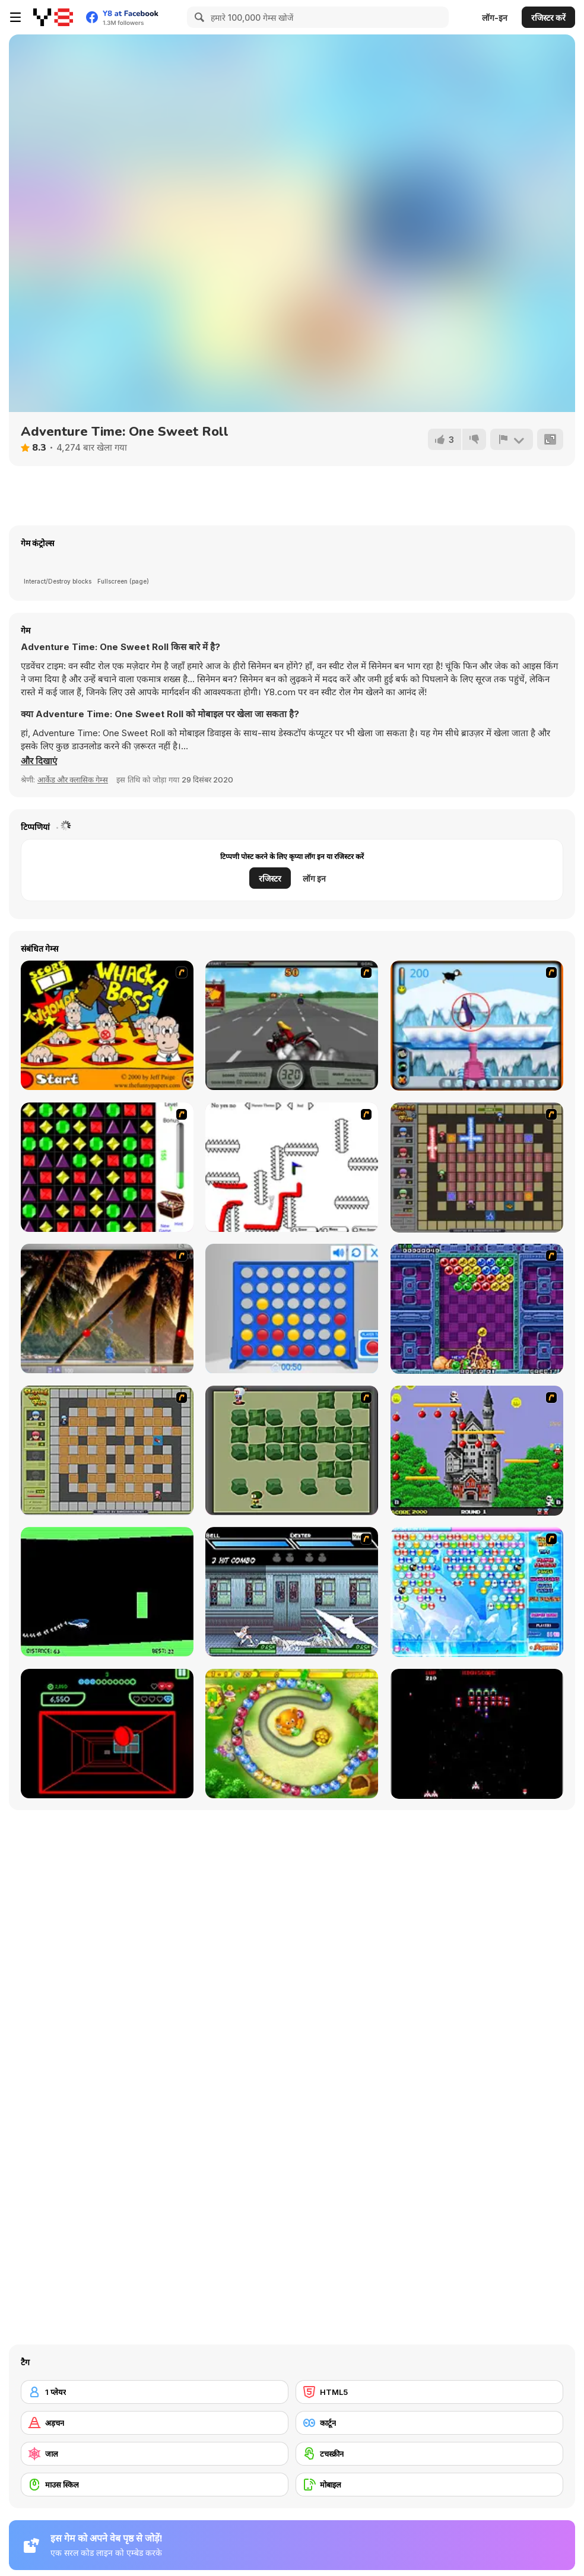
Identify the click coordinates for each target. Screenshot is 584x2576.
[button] (39, 761)
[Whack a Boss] (107, 1025)
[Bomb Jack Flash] (477, 1451)
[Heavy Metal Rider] (291, 1025)
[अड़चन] (154, 2423)
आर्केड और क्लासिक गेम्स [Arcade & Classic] (72, 779)
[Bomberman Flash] (291, 1450)
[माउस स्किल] (154, 2484)
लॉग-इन (494, 17)
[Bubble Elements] (477, 1592)
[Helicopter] (107, 1591)
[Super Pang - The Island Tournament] (107, 1308)
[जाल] (154, 2454)
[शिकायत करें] (511, 439)
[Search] (197, 17)
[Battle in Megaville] (291, 1591)
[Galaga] (477, 1734)
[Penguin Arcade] (477, 1026)
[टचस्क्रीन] (429, 2454)
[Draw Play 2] (291, 1167)
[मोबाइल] (429, 2484)
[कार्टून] (429, 2423)
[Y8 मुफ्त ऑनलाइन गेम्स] (53, 17)
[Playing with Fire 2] (477, 1167)
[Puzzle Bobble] (477, 1309)
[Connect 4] (291, 1308)
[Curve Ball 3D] (107, 1733)
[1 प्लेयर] (154, 2392)
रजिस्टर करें (548, 17)
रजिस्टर (270, 878)
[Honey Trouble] (291, 1733)
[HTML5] (429, 2392)
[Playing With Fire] (107, 1450)
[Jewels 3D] (107, 1167)
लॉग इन (314, 878)
